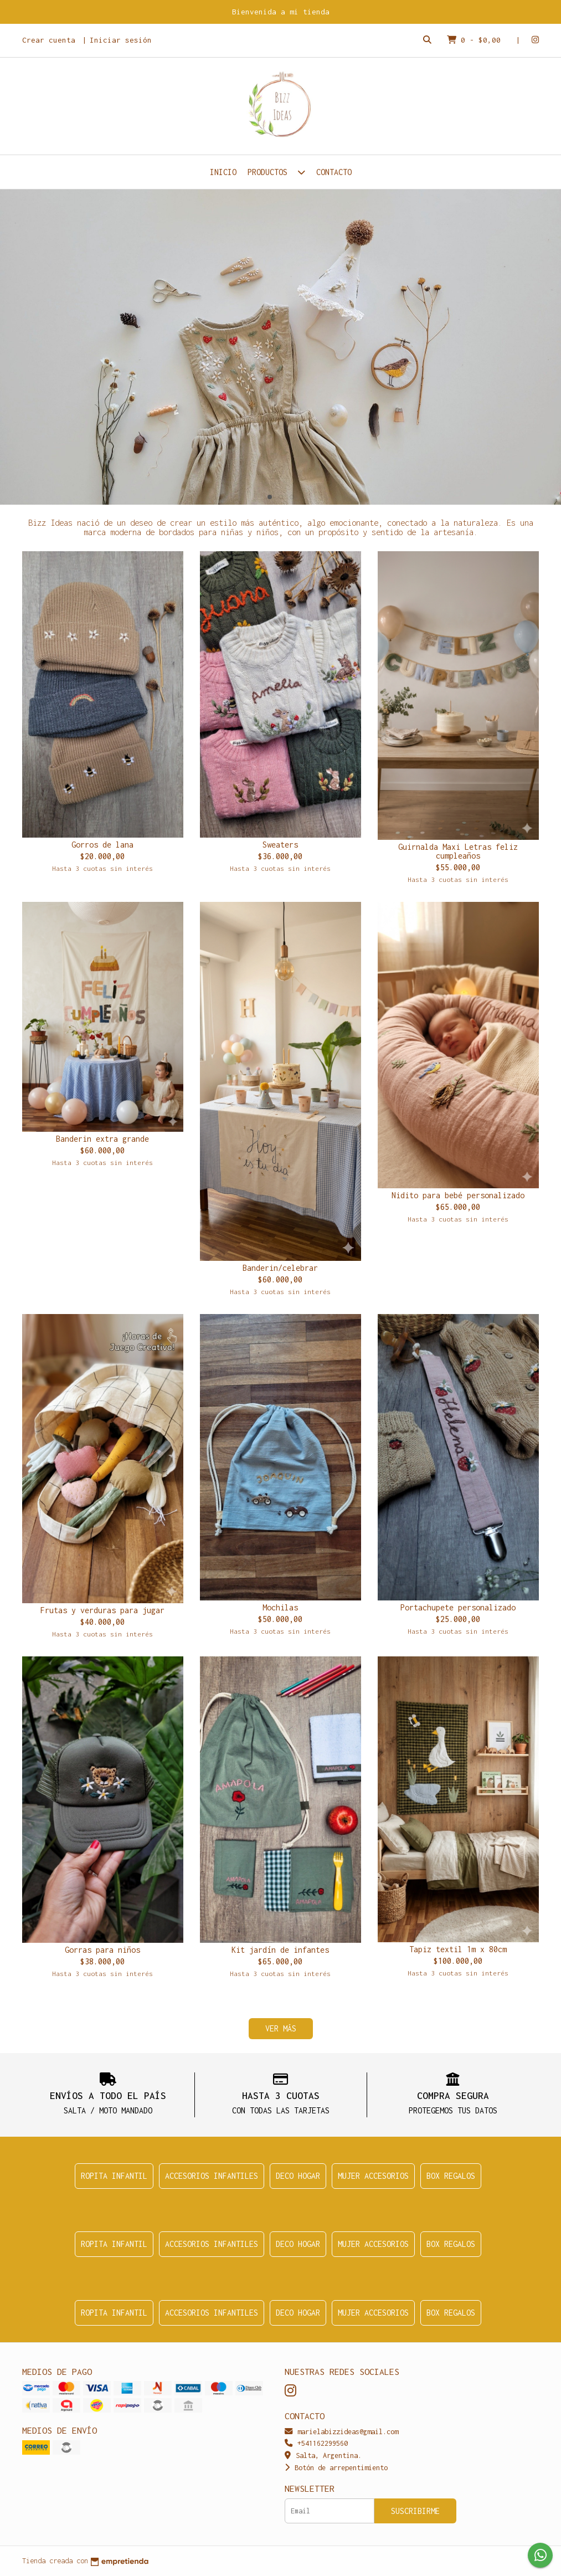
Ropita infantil (114, 2175)
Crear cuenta (48, 39)
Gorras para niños (102, 1949)
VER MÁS (280, 2028)
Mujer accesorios (373, 2175)
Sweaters (280, 844)
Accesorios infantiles (211, 2175)
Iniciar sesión (121, 39)
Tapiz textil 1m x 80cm (458, 1949)
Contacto (334, 172)
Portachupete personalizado (458, 1607)
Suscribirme (415, 2511)
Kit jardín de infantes (280, 1949)
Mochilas (280, 1607)
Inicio (223, 172)
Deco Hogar (298, 2175)
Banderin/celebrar (280, 1267)
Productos (276, 172)
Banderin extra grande (102, 1138)
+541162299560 (316, 2443)
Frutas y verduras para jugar (102, 1610)
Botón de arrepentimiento (336, 2468)
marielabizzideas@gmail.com (341, 2432)
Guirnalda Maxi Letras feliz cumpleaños (458, 851)
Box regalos (450, 2175)
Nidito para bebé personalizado (458, 1195)
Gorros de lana (102, 844)
